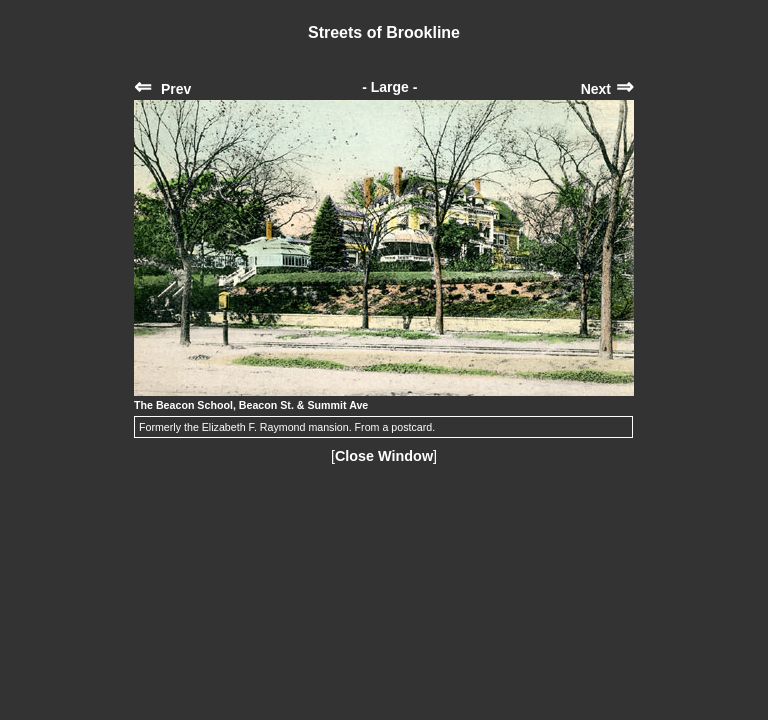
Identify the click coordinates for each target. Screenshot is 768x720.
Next (607, 89)
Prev (162, 89)
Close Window (384, 456)
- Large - (389, 87)
